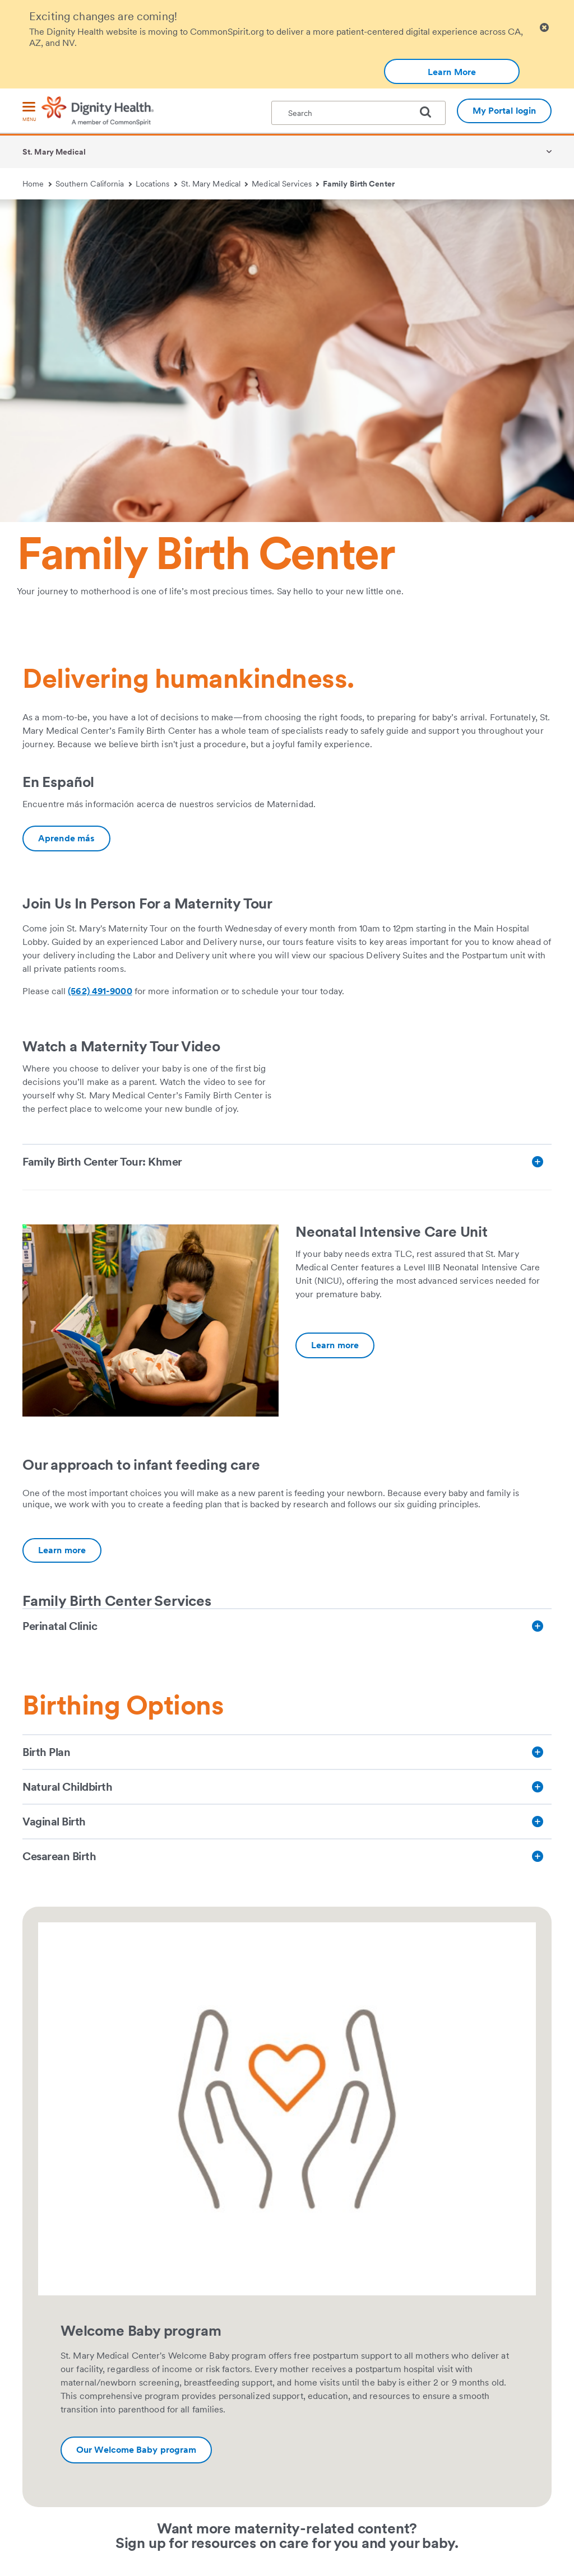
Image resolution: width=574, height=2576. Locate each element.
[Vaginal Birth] (287, 1821)
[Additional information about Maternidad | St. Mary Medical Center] (66, 838)
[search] (430, 112)
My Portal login (504, 110)
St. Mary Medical (54, 151)
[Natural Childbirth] (287, 1787)
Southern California (93, 183)
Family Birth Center (359, 183)
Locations (156, 183)
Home (37, 183)
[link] (423, 1045)
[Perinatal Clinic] (287, 1626)
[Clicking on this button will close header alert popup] (544, 28)
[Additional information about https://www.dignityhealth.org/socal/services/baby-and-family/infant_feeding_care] (61, 1550)
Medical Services (285, 183)
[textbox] (358, 113)
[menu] (29, 112)
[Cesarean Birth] (287, 1856)
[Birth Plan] (287, 1752)
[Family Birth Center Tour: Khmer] (287, 1161)
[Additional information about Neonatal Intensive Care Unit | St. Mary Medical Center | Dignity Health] (334, 1345)
